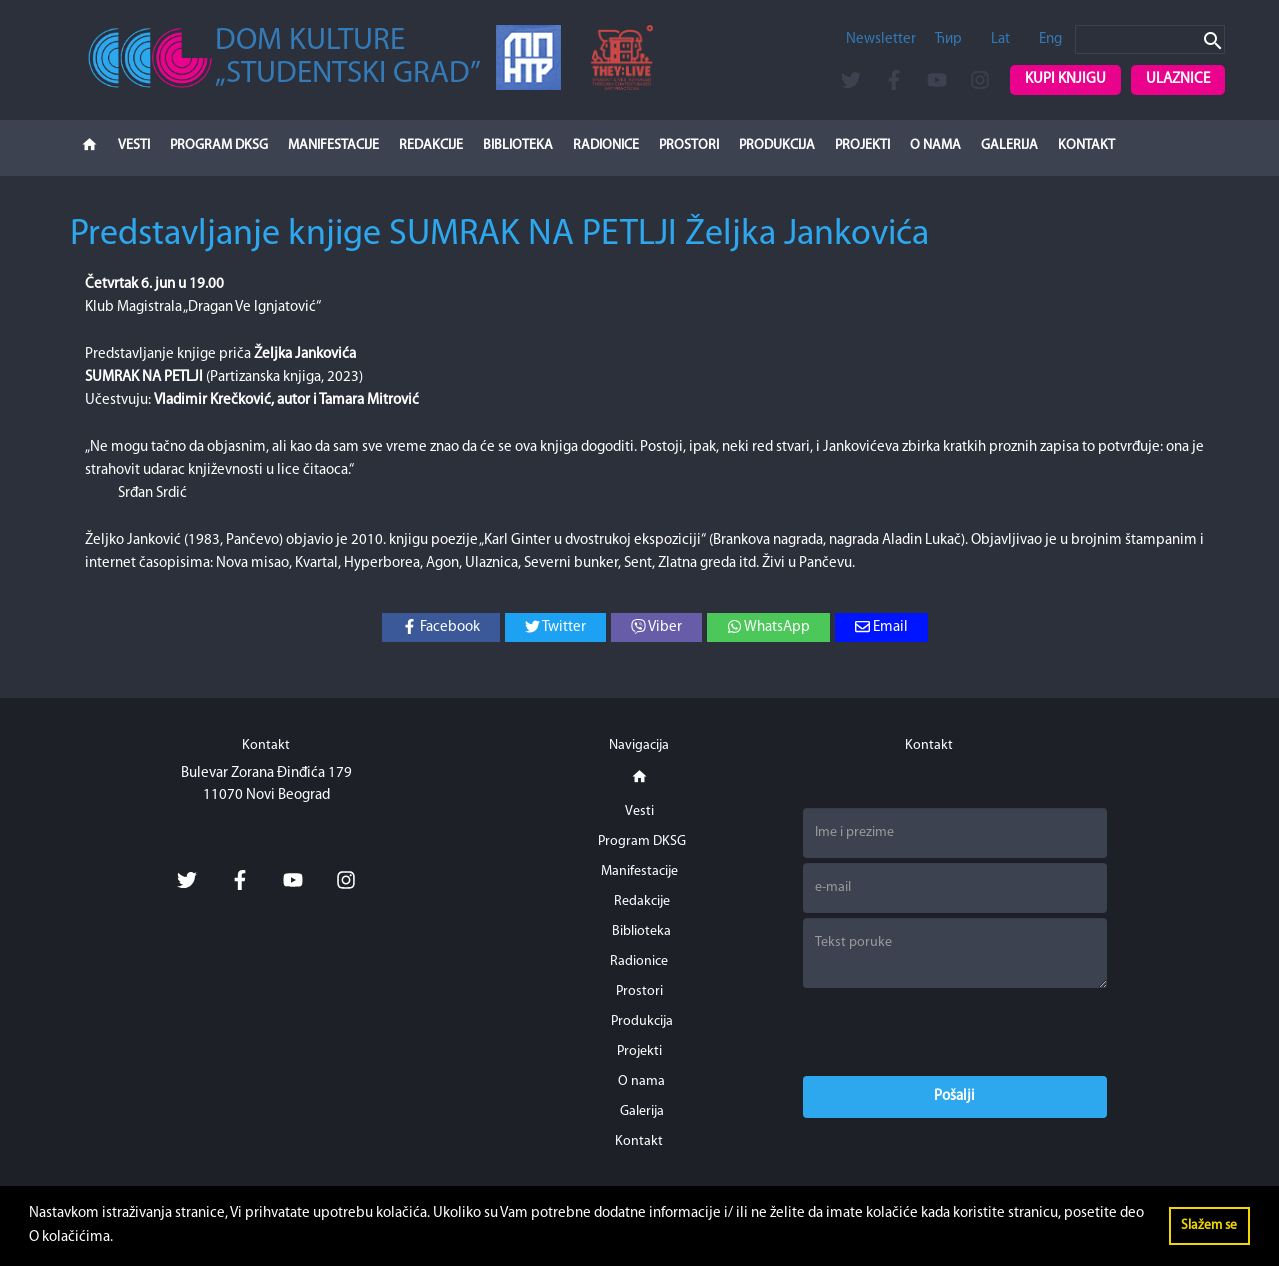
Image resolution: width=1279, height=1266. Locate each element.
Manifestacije (333, 145)
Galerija (1009, 145)
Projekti (862, 145)
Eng (1050, 39)
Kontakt (1086, 145)
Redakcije (431, 145)
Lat (1000, 39)
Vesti (134, 145)
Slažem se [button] (1209, 1225)
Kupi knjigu (1065, 79)
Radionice (606, 145)
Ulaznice (1178, 79)
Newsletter (881, 39)
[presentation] (955, 1032)
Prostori (689, 145)
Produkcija (777, 145)
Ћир (948, 39)
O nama (935, 145)
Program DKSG (219, 145)
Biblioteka (518, 145)
